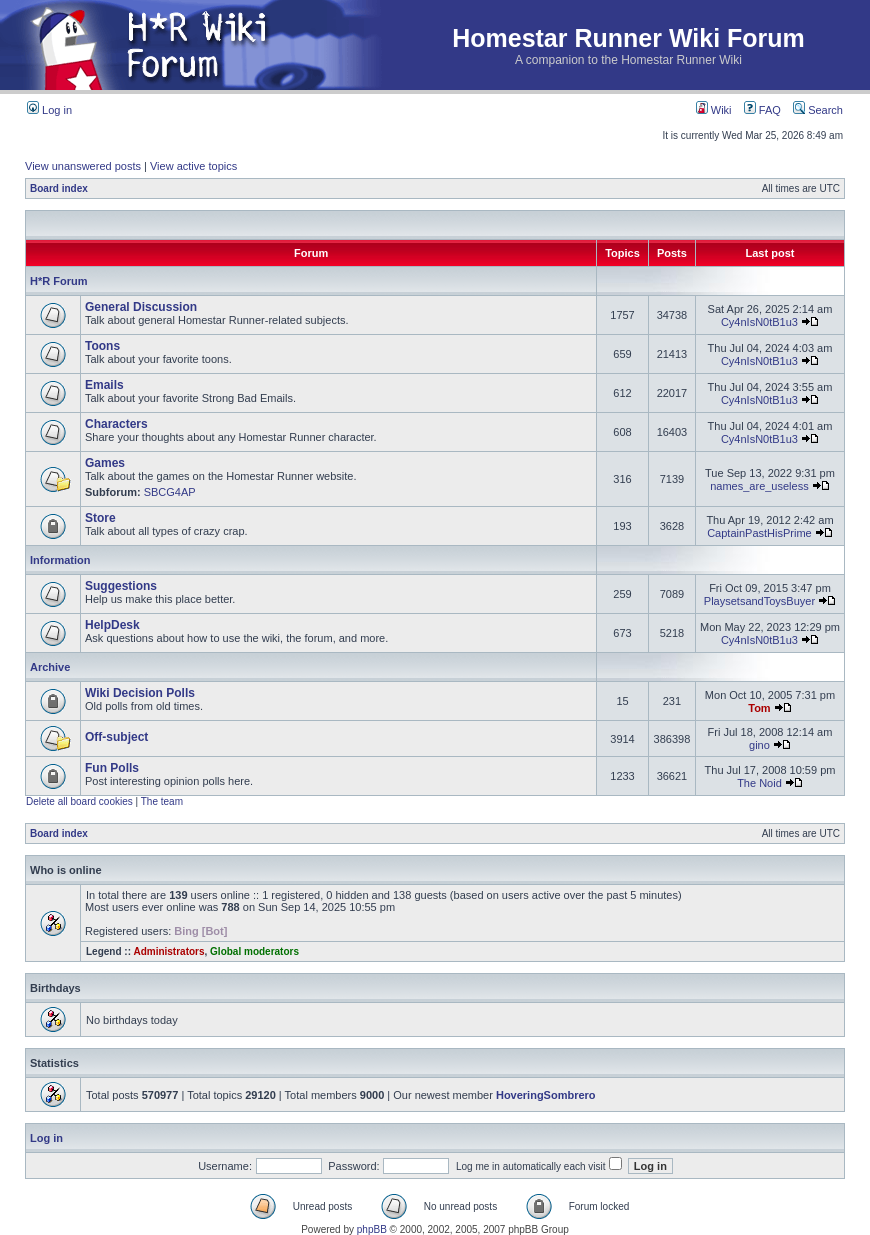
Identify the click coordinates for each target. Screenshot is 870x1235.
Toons (102, 346)
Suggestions (121, 586)
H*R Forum (58, 281)
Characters (116, 424)
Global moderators (254, 951)
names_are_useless (759, 486)
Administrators (168, 951)
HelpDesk (112, 625)
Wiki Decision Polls (140, 693)
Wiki (714, 110)
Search (818, 110)
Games (105, 463)
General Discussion (141, 307)
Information (60, 560)
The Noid (759, 783)
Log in (49, 110)
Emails (104, 385)
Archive (50, 667)
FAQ (762, 110)
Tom (759, 708)
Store (100, 518)
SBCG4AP (170, 492)
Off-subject (116, 737)
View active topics (193, 166)
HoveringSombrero (546, 1095)
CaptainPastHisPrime (759, 533)
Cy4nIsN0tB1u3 (759, 322)
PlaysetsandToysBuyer (759, 601)
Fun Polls (112, 768)
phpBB (372, 1229)
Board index (59, 188)
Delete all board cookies (79, 801)
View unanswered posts (83, 166)
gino (759, 745)
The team (162, 801)
